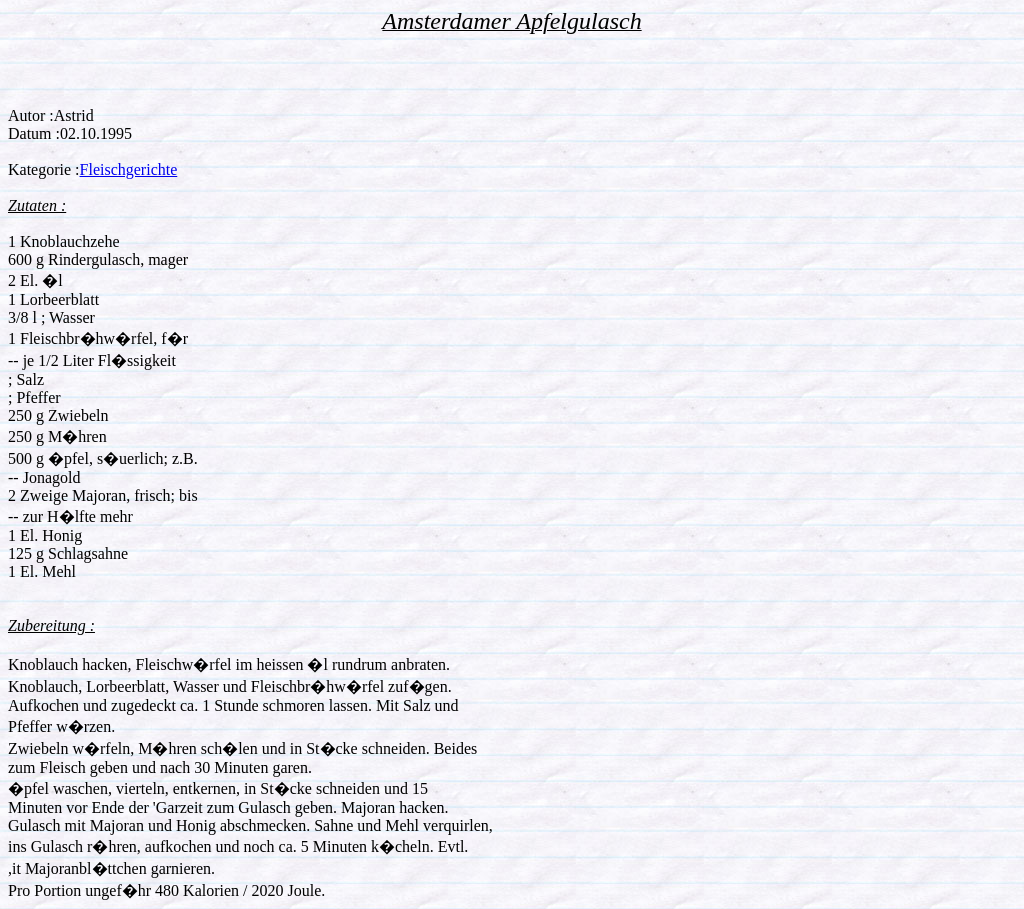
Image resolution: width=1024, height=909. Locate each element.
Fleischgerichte (129, 169)
